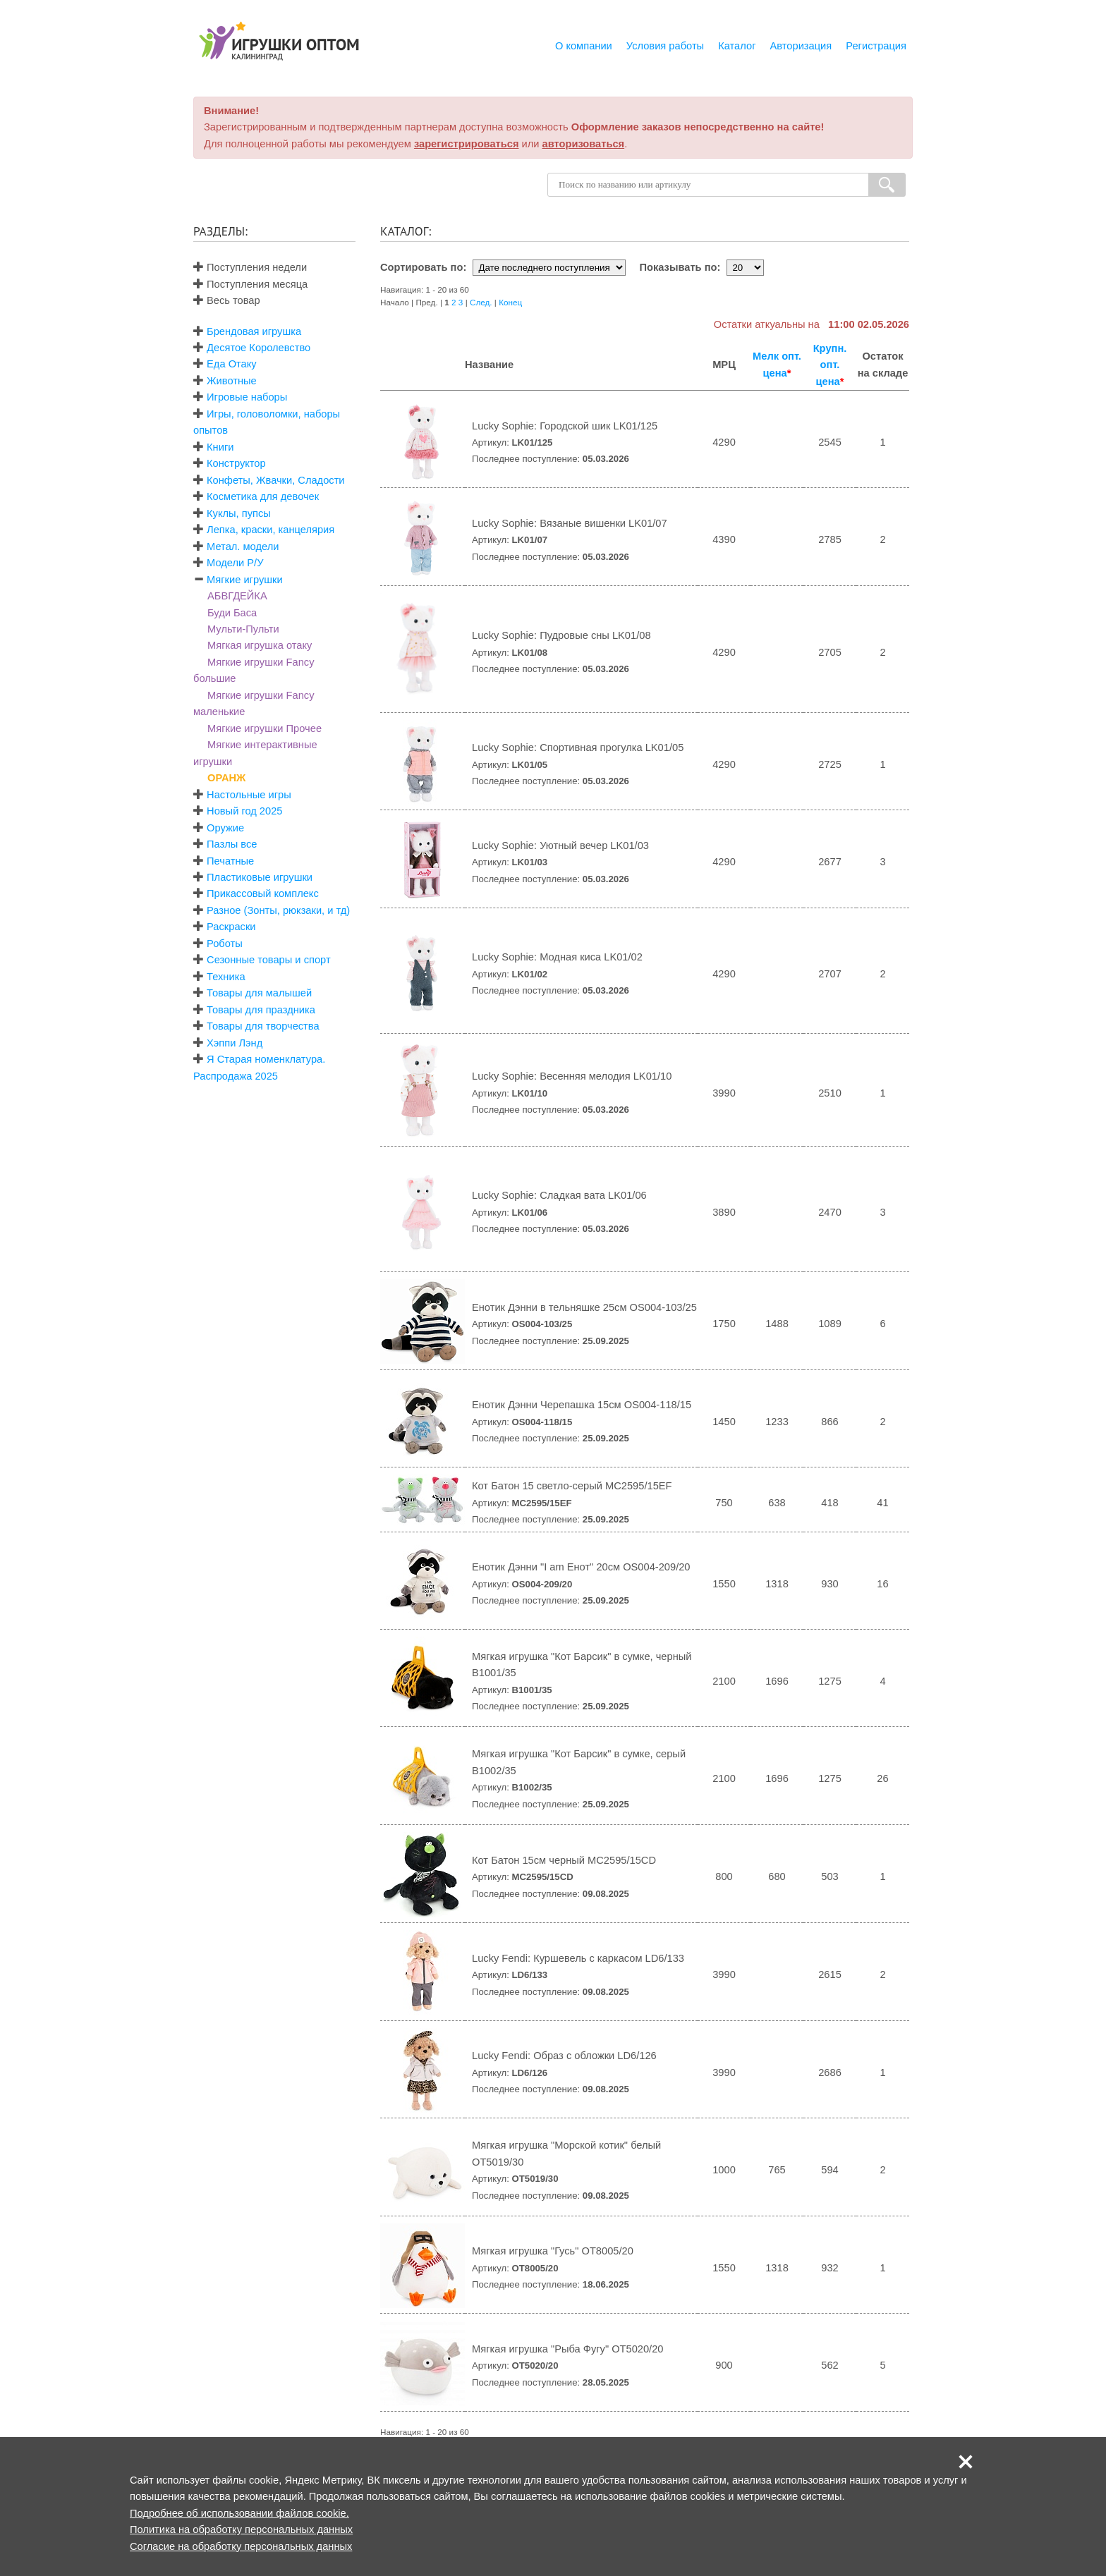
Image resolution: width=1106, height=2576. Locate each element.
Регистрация (876, 45)
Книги (220, 447)
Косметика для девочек (263, 496)
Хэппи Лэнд (234, 1043)
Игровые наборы (247, 397)
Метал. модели (243, 546)
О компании (583, 45)
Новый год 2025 (244, 811)
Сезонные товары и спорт (269, 959)
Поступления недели (250, 267)
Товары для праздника (261, 1009)
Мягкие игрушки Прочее (264, 728)
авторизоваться (583, 143)
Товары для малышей (259, 993)
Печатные (230, 861)
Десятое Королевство (258, 347)
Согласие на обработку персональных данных (241, 2546)
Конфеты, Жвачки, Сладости (275, 480)
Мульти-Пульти (243, 629)
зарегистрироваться (466, 143)
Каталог (736, 45)
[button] (965, 2461)
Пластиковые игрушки (259, 877)
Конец (510, 302)
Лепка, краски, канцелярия (270, 529)
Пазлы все (232, 844)
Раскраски (231, 926)
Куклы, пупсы (239, 513)
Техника (226, 976)
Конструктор (236, 463)
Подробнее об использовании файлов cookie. (239, 2513)
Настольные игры (249, 794)
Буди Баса (232, 612)
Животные (232, 380)
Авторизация (801, 45)
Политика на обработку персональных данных (241, 2529)
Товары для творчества (263, 1026)
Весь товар (226, 300)
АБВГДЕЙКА (237, 596)
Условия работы (665, 45)
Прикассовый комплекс (263, 893)
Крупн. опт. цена (830, 365)
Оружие (225, 828)
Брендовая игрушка (254, 331)
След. (481, 302)
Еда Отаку (232, 364)
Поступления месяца (250, 284)
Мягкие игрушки (245, 579)
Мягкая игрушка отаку (259, 645)
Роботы (225, 943)
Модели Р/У (235, 562)
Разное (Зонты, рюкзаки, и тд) (278, 910)
